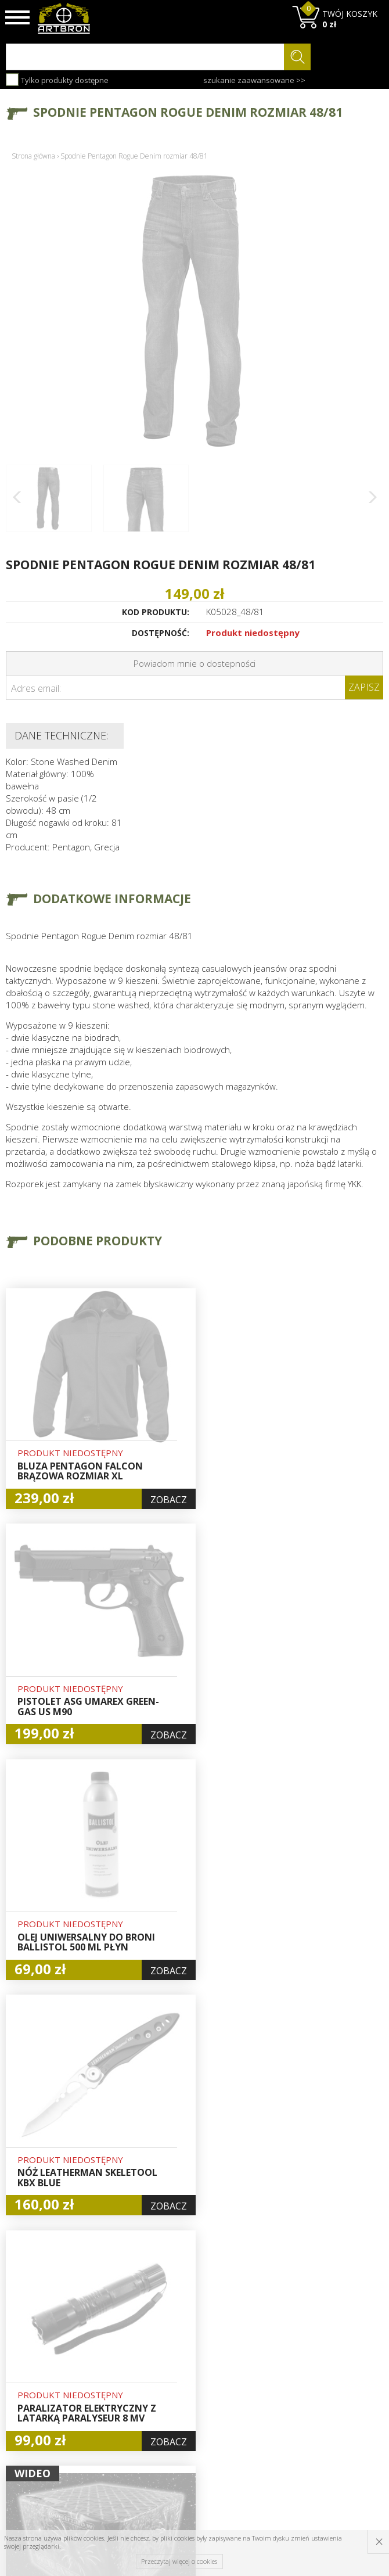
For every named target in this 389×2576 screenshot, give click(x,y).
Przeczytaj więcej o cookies (179, 2561)
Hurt (176, 2351)
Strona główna (33, 156)
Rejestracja (189, 2378)
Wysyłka (118, 2377)
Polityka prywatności (191, 2411)
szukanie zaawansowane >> (254, 80)
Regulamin (123, 2391)
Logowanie (189, 2364)
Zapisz (364, 687)
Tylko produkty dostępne (57, 79)
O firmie (119, 2337)
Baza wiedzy (127, 2350)
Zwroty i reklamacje (124, 2410)
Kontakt (118, 2429)
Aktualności (125, 2364)
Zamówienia (191, 2391)
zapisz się (344, 2393)
